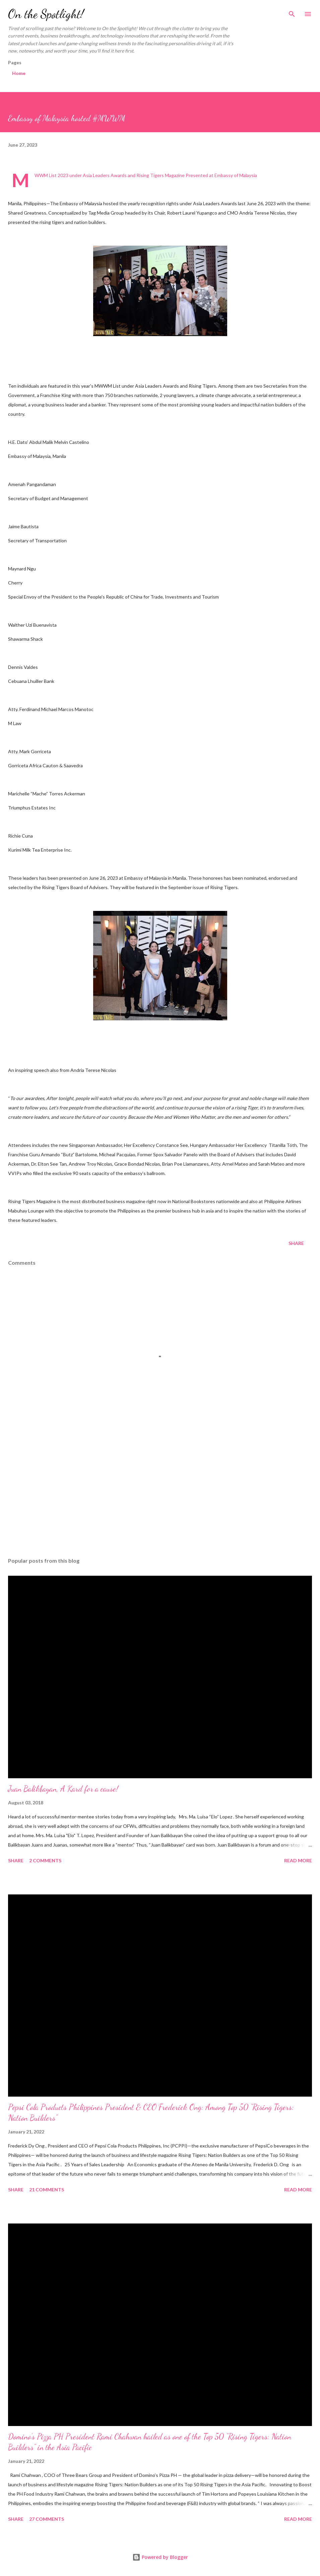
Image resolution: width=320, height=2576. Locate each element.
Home (18, 73)
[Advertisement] (160, 1489)
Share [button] (296, 1243)
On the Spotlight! (46, 14)
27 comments (46, 2519)
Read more (298, 1860)
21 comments (46, 2189)
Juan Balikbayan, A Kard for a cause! (63, 1789)
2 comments (45, 1860)
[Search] (292, 12)
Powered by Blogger (160, 2557)
